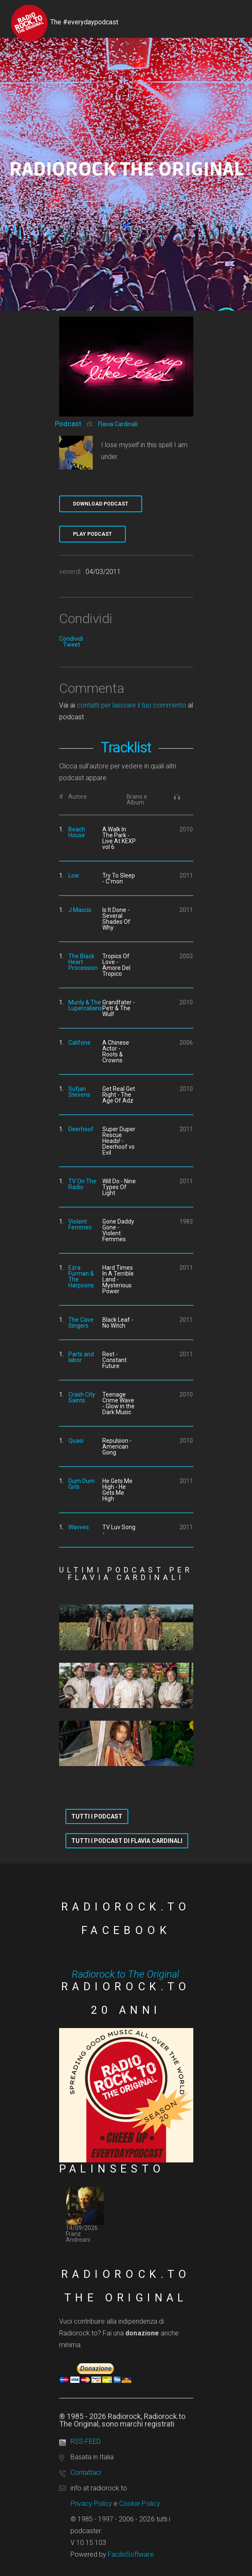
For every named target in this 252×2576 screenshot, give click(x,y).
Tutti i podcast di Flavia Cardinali (126, 1840)
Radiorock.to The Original (125, 1974)
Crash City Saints (81, 1397)
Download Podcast (100, 504)
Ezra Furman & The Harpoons (81, 1276)
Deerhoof (81, 1129)
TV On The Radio (82, 1184)
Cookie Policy (139, 2504)
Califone (79, 1042)
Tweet (71, 644)
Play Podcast (92, 534)
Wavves (78, 1527)
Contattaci (85, 2472)
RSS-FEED (85, 2441)
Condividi (71, 638)
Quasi (75, 1440)
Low (73, 875)
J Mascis (79, 910)
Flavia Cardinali (118, 424)
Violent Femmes (80, 1224)
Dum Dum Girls (81, 1484)
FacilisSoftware (131, 2554)
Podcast (68, 423)
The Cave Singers (81, 1322)
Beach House (76, 832)
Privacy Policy (91, 2504)
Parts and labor (81, 1357)
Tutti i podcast (97, 1816)
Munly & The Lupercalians (85, 1005)
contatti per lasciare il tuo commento (131, 705)
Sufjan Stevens (79, 1091)
